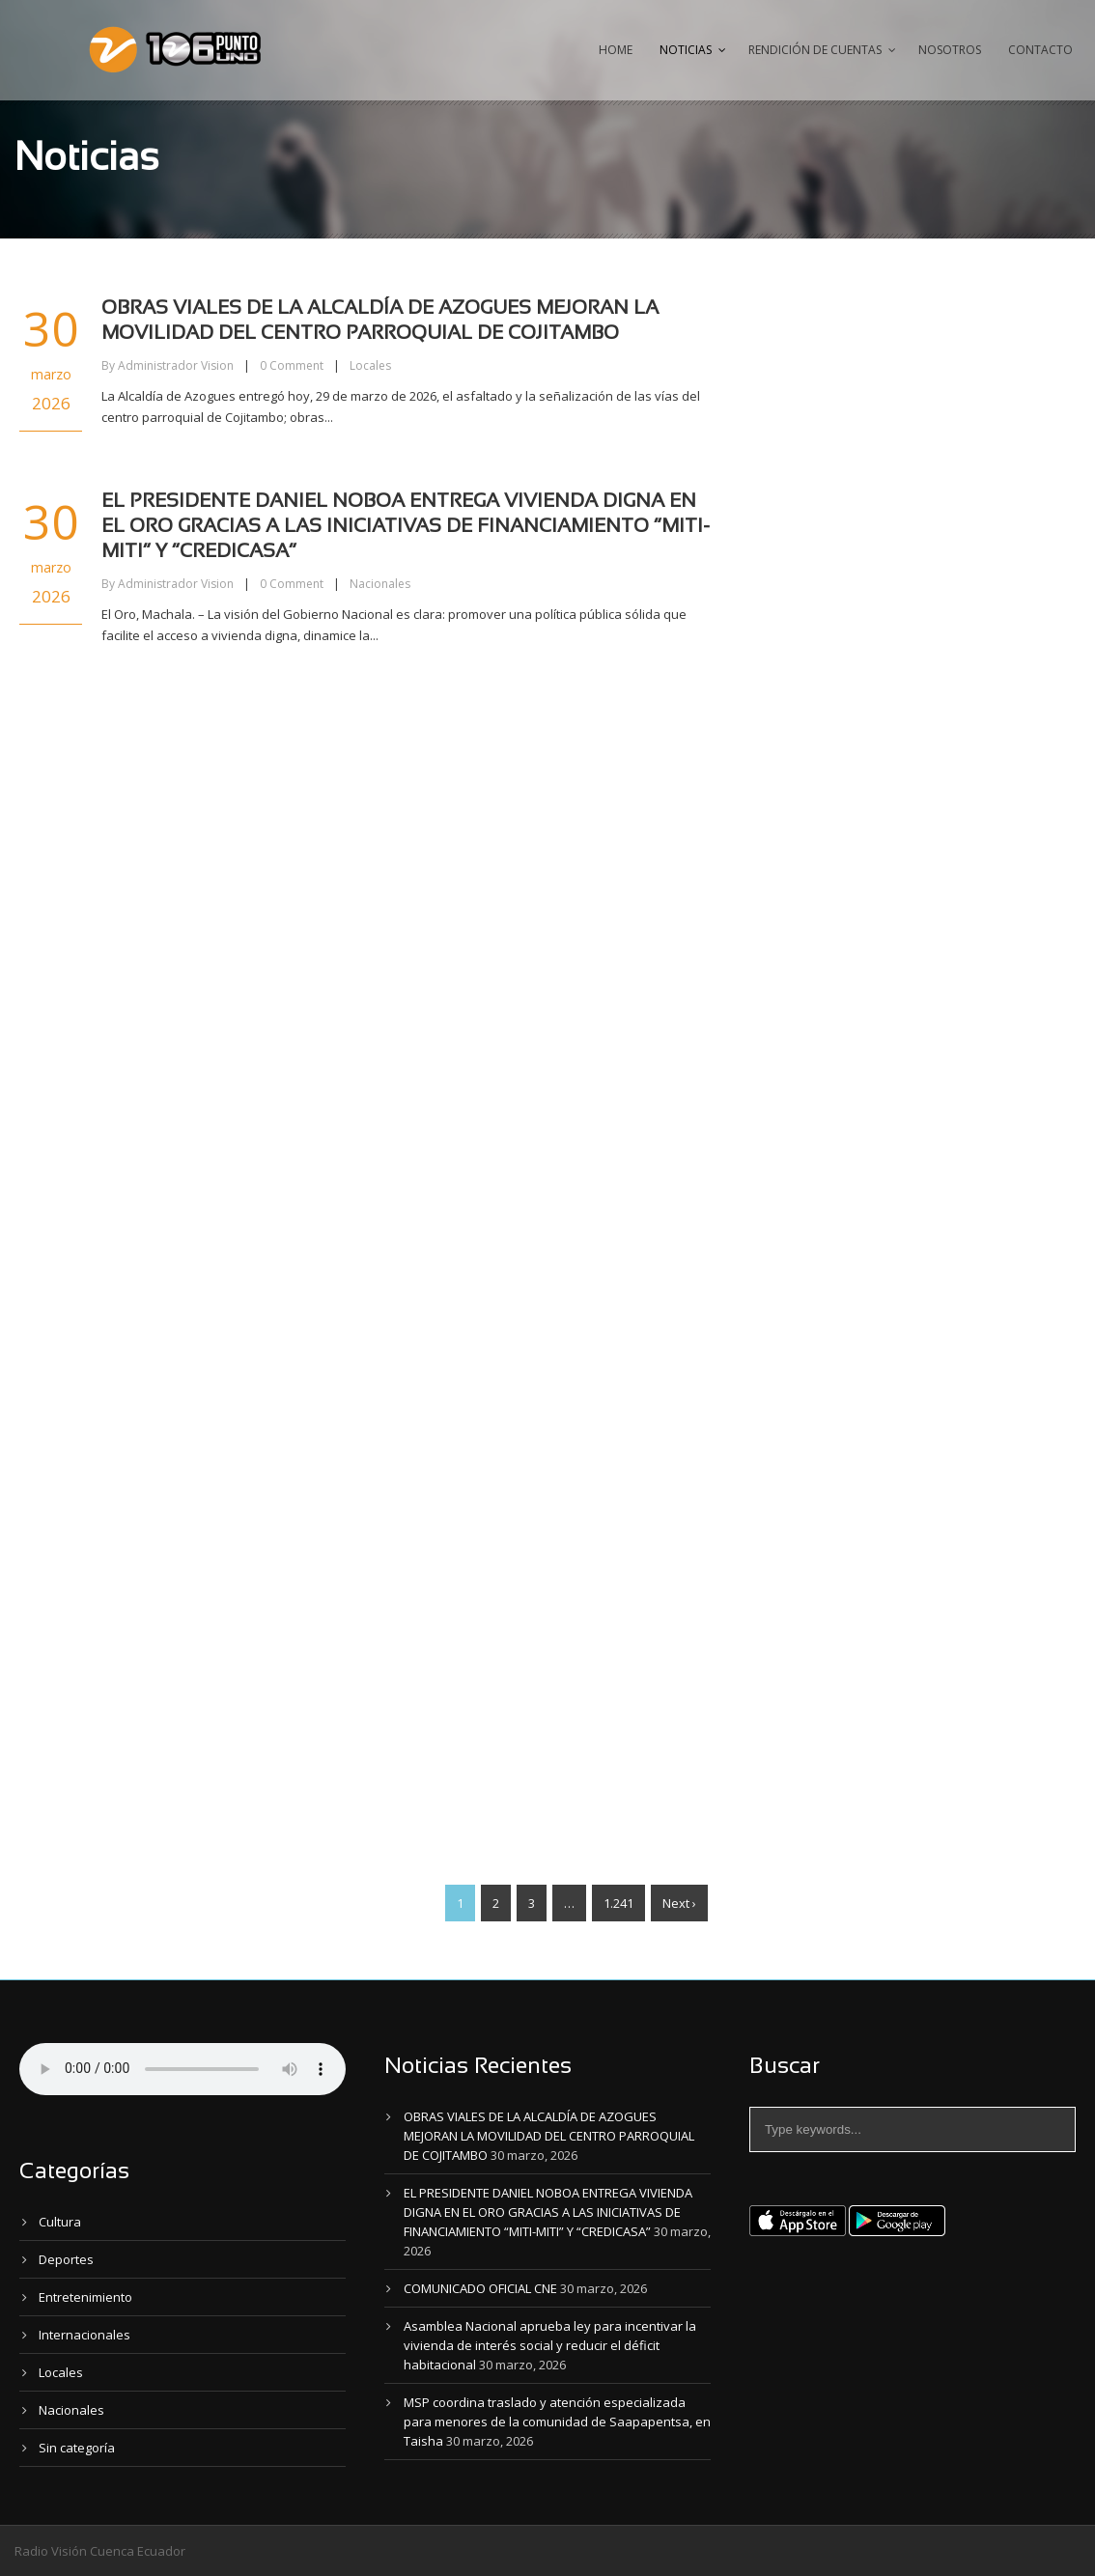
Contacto (1040, 50)
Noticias (686, 50)
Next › (679, 1903)
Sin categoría (77, 2447)
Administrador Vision (176, 365)
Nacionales (380, 583)
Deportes (66, 2259)
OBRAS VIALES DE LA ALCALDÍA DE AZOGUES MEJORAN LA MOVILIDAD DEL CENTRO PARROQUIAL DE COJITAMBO (549, 2136)
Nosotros (949, 50)
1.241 (618, 1903)
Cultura (60, 2221)
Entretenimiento (85, 2297)
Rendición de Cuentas (815, 50)
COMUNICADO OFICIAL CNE (480, 2288)
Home (615, 50)
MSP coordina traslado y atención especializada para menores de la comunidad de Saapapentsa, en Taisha (557, 2422)
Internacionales (84, 2334)
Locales (370, 365)
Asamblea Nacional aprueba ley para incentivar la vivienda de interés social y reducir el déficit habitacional (550, 2345)
